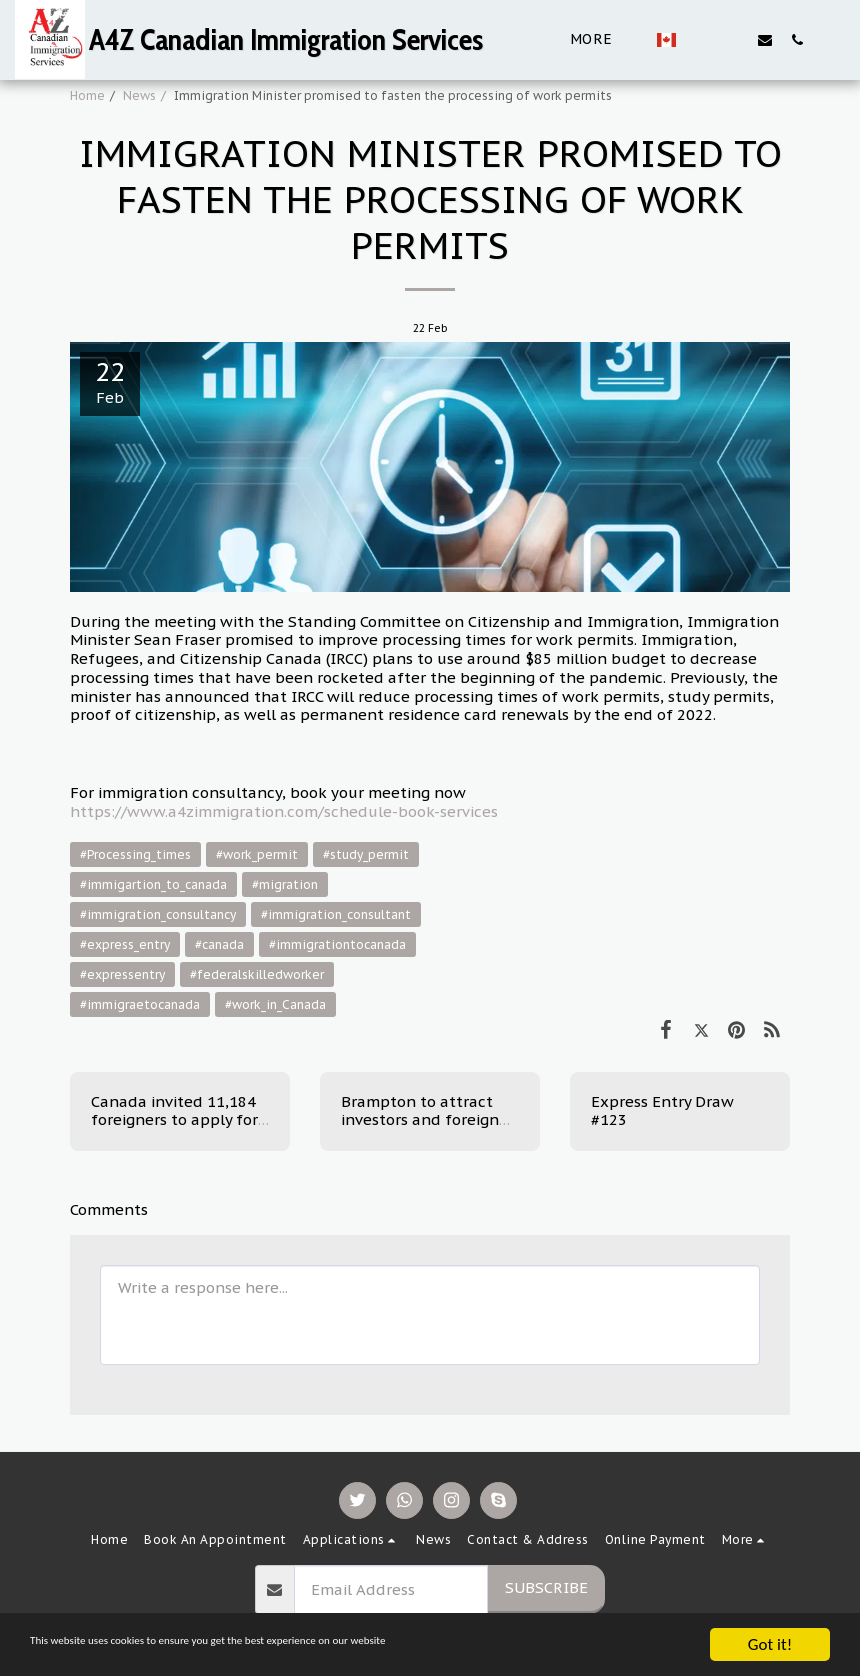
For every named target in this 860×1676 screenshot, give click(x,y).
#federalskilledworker (257, 974)
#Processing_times (135, 854)
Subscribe (546, 1587)
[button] (701, 39)
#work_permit (257, 854)
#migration (285, 884)
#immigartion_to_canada (153, 884)
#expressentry (122, 974)
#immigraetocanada (140, 1004)
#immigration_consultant (336, 914)
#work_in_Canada (275, 1004)
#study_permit (366, 854)
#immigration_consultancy (158, 914)
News (139, 95)
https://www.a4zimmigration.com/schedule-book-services (284, 811)
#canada (219, 944)
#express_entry (125, 944)
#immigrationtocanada (337, 944)
